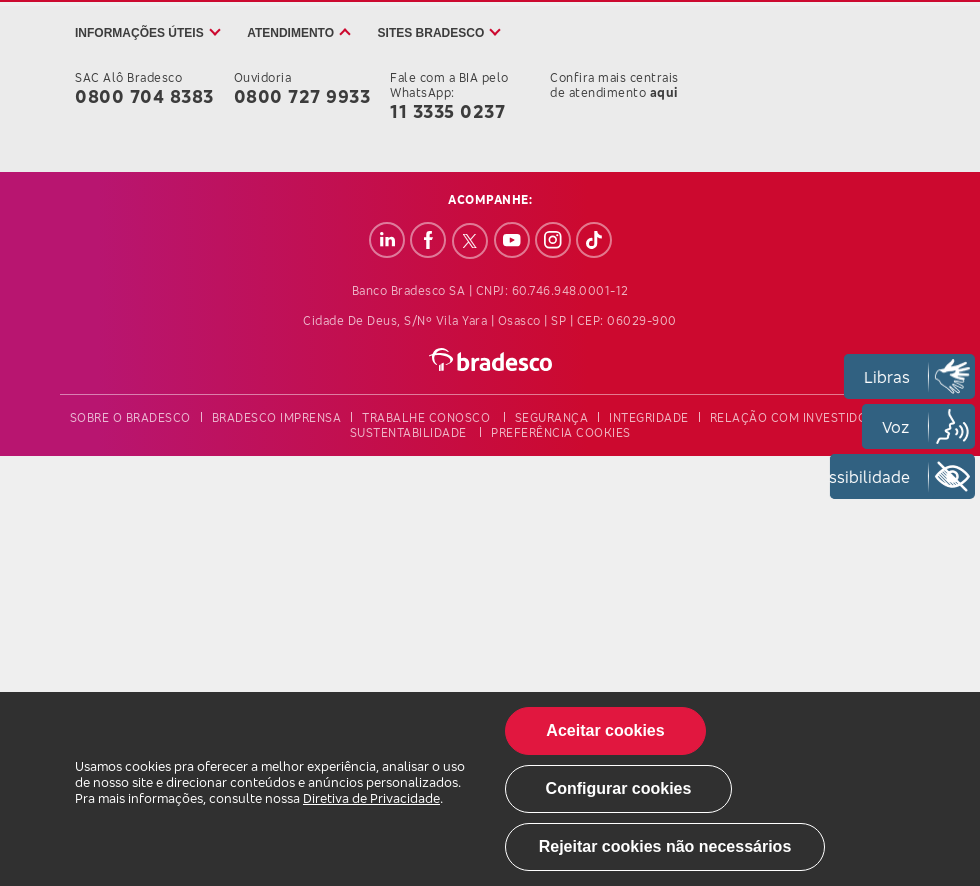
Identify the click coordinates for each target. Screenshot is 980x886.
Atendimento (290, 33)
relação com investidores (800, 417)
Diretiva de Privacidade (371, 798)
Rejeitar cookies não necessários (665, 846)
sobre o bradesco (130, 417)
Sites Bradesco (431, 33)
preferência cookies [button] (561, 432)
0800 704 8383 (144, 96)
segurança (552, 417)
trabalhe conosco (426, 417)
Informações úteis (139, 33)
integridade (649, 417)
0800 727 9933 (302, 96)
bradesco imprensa (277, 417)
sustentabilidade (408, 432)
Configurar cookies (619, 788)
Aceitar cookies (605, 730)
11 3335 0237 (447, 111)
